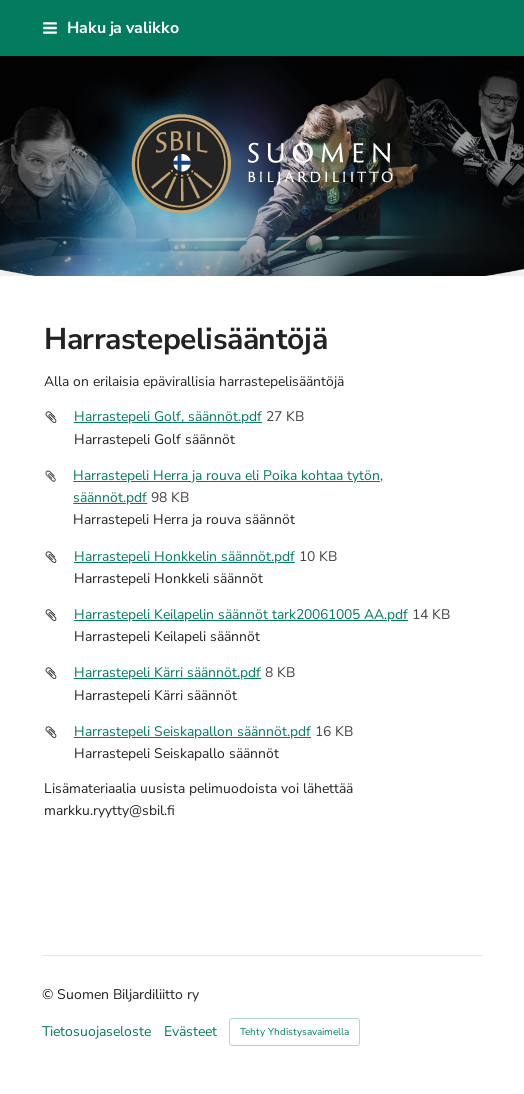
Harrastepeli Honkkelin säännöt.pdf (184, 556)
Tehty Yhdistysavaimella (294, 1032)
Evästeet (190, 1032)
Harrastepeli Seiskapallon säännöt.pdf (192, 731)
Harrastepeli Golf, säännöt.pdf (168, 416)
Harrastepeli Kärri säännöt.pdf (167, 672)
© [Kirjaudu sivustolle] (49, 994)
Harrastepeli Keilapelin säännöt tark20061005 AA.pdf (241, 614)
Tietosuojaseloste (96, 1032)
